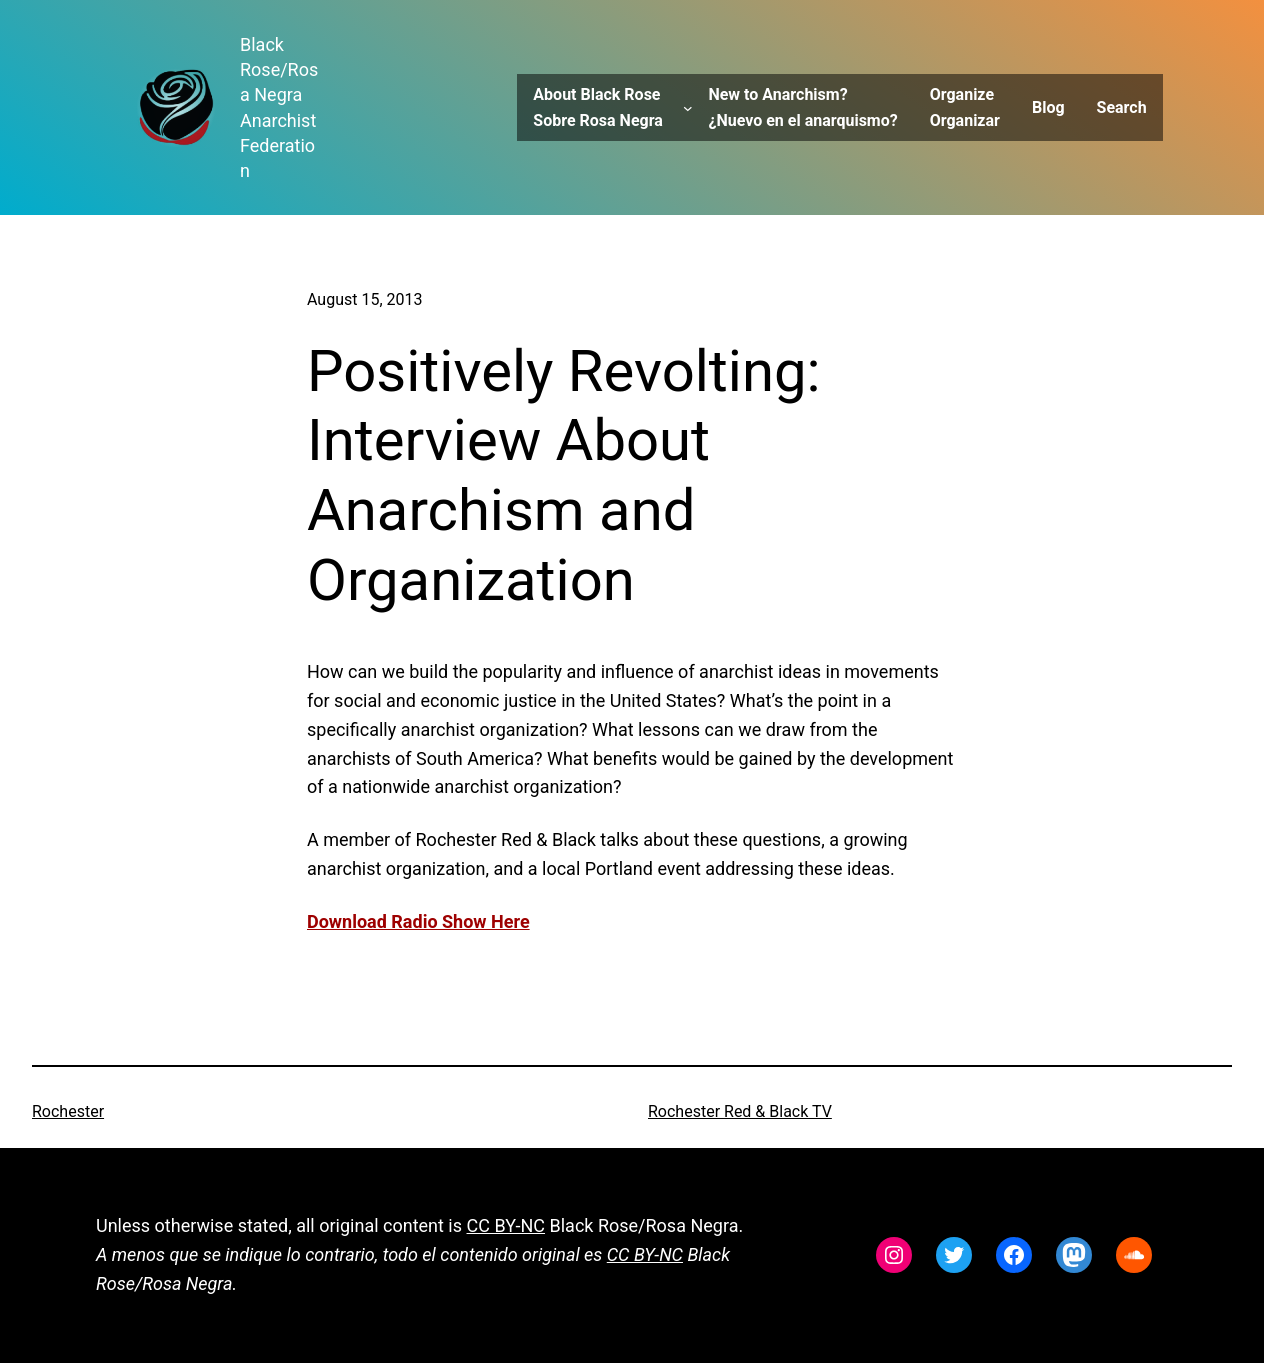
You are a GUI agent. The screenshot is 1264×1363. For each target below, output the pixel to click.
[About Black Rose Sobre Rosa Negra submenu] (688, 108)
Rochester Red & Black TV (740, 1111)
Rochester (68, 1111)
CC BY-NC (506, 1225)
